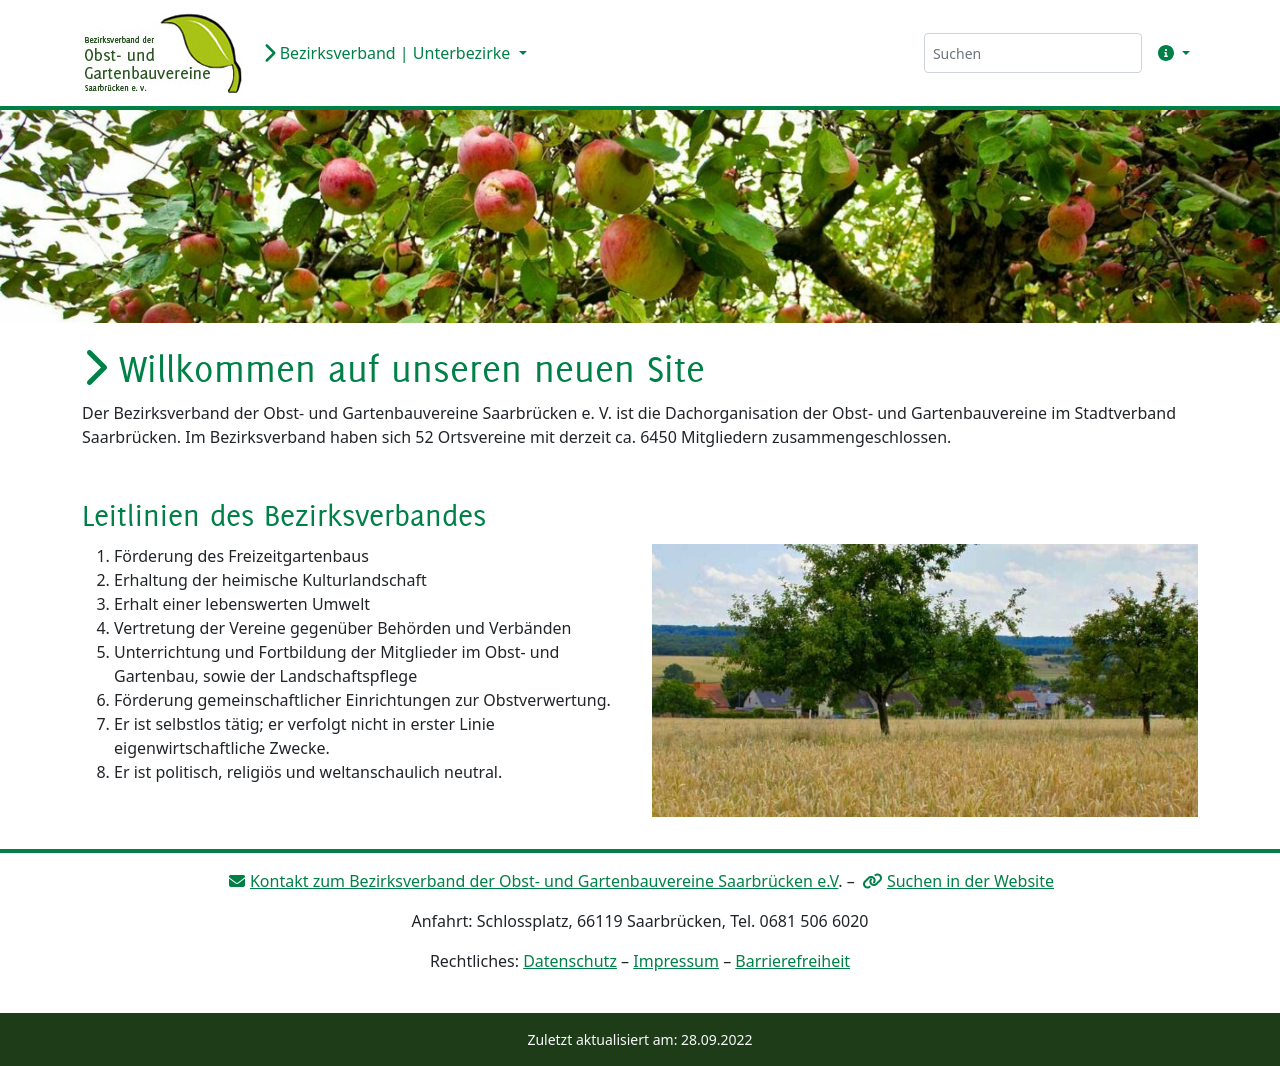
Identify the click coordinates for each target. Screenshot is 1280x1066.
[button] (1170, 53)
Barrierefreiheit (792, 961)
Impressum (676, 961)
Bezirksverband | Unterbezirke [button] (389, 53)
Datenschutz (570, 961)
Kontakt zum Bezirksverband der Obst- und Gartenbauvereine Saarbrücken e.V (544, 881)
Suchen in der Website (970, 881)
